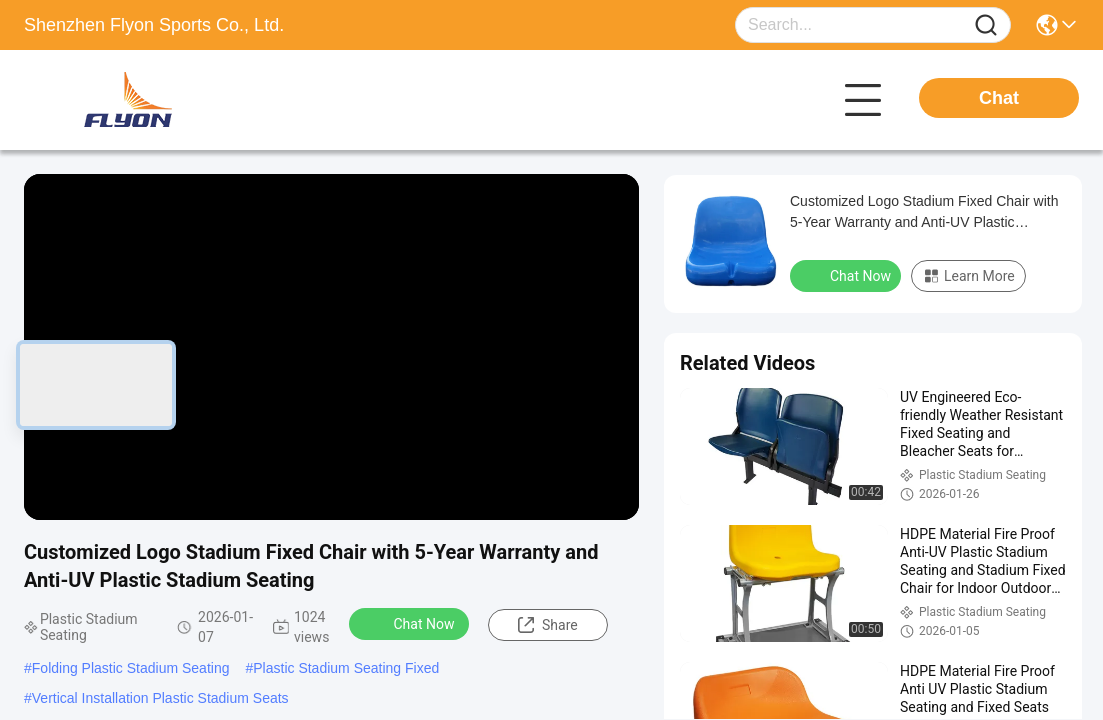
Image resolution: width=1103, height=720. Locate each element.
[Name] (986, 25)
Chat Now (411, 623)
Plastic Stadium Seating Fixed (346, 668)
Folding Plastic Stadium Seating (131, 668)
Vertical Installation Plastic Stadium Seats (160, 698)
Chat (999, 98)
